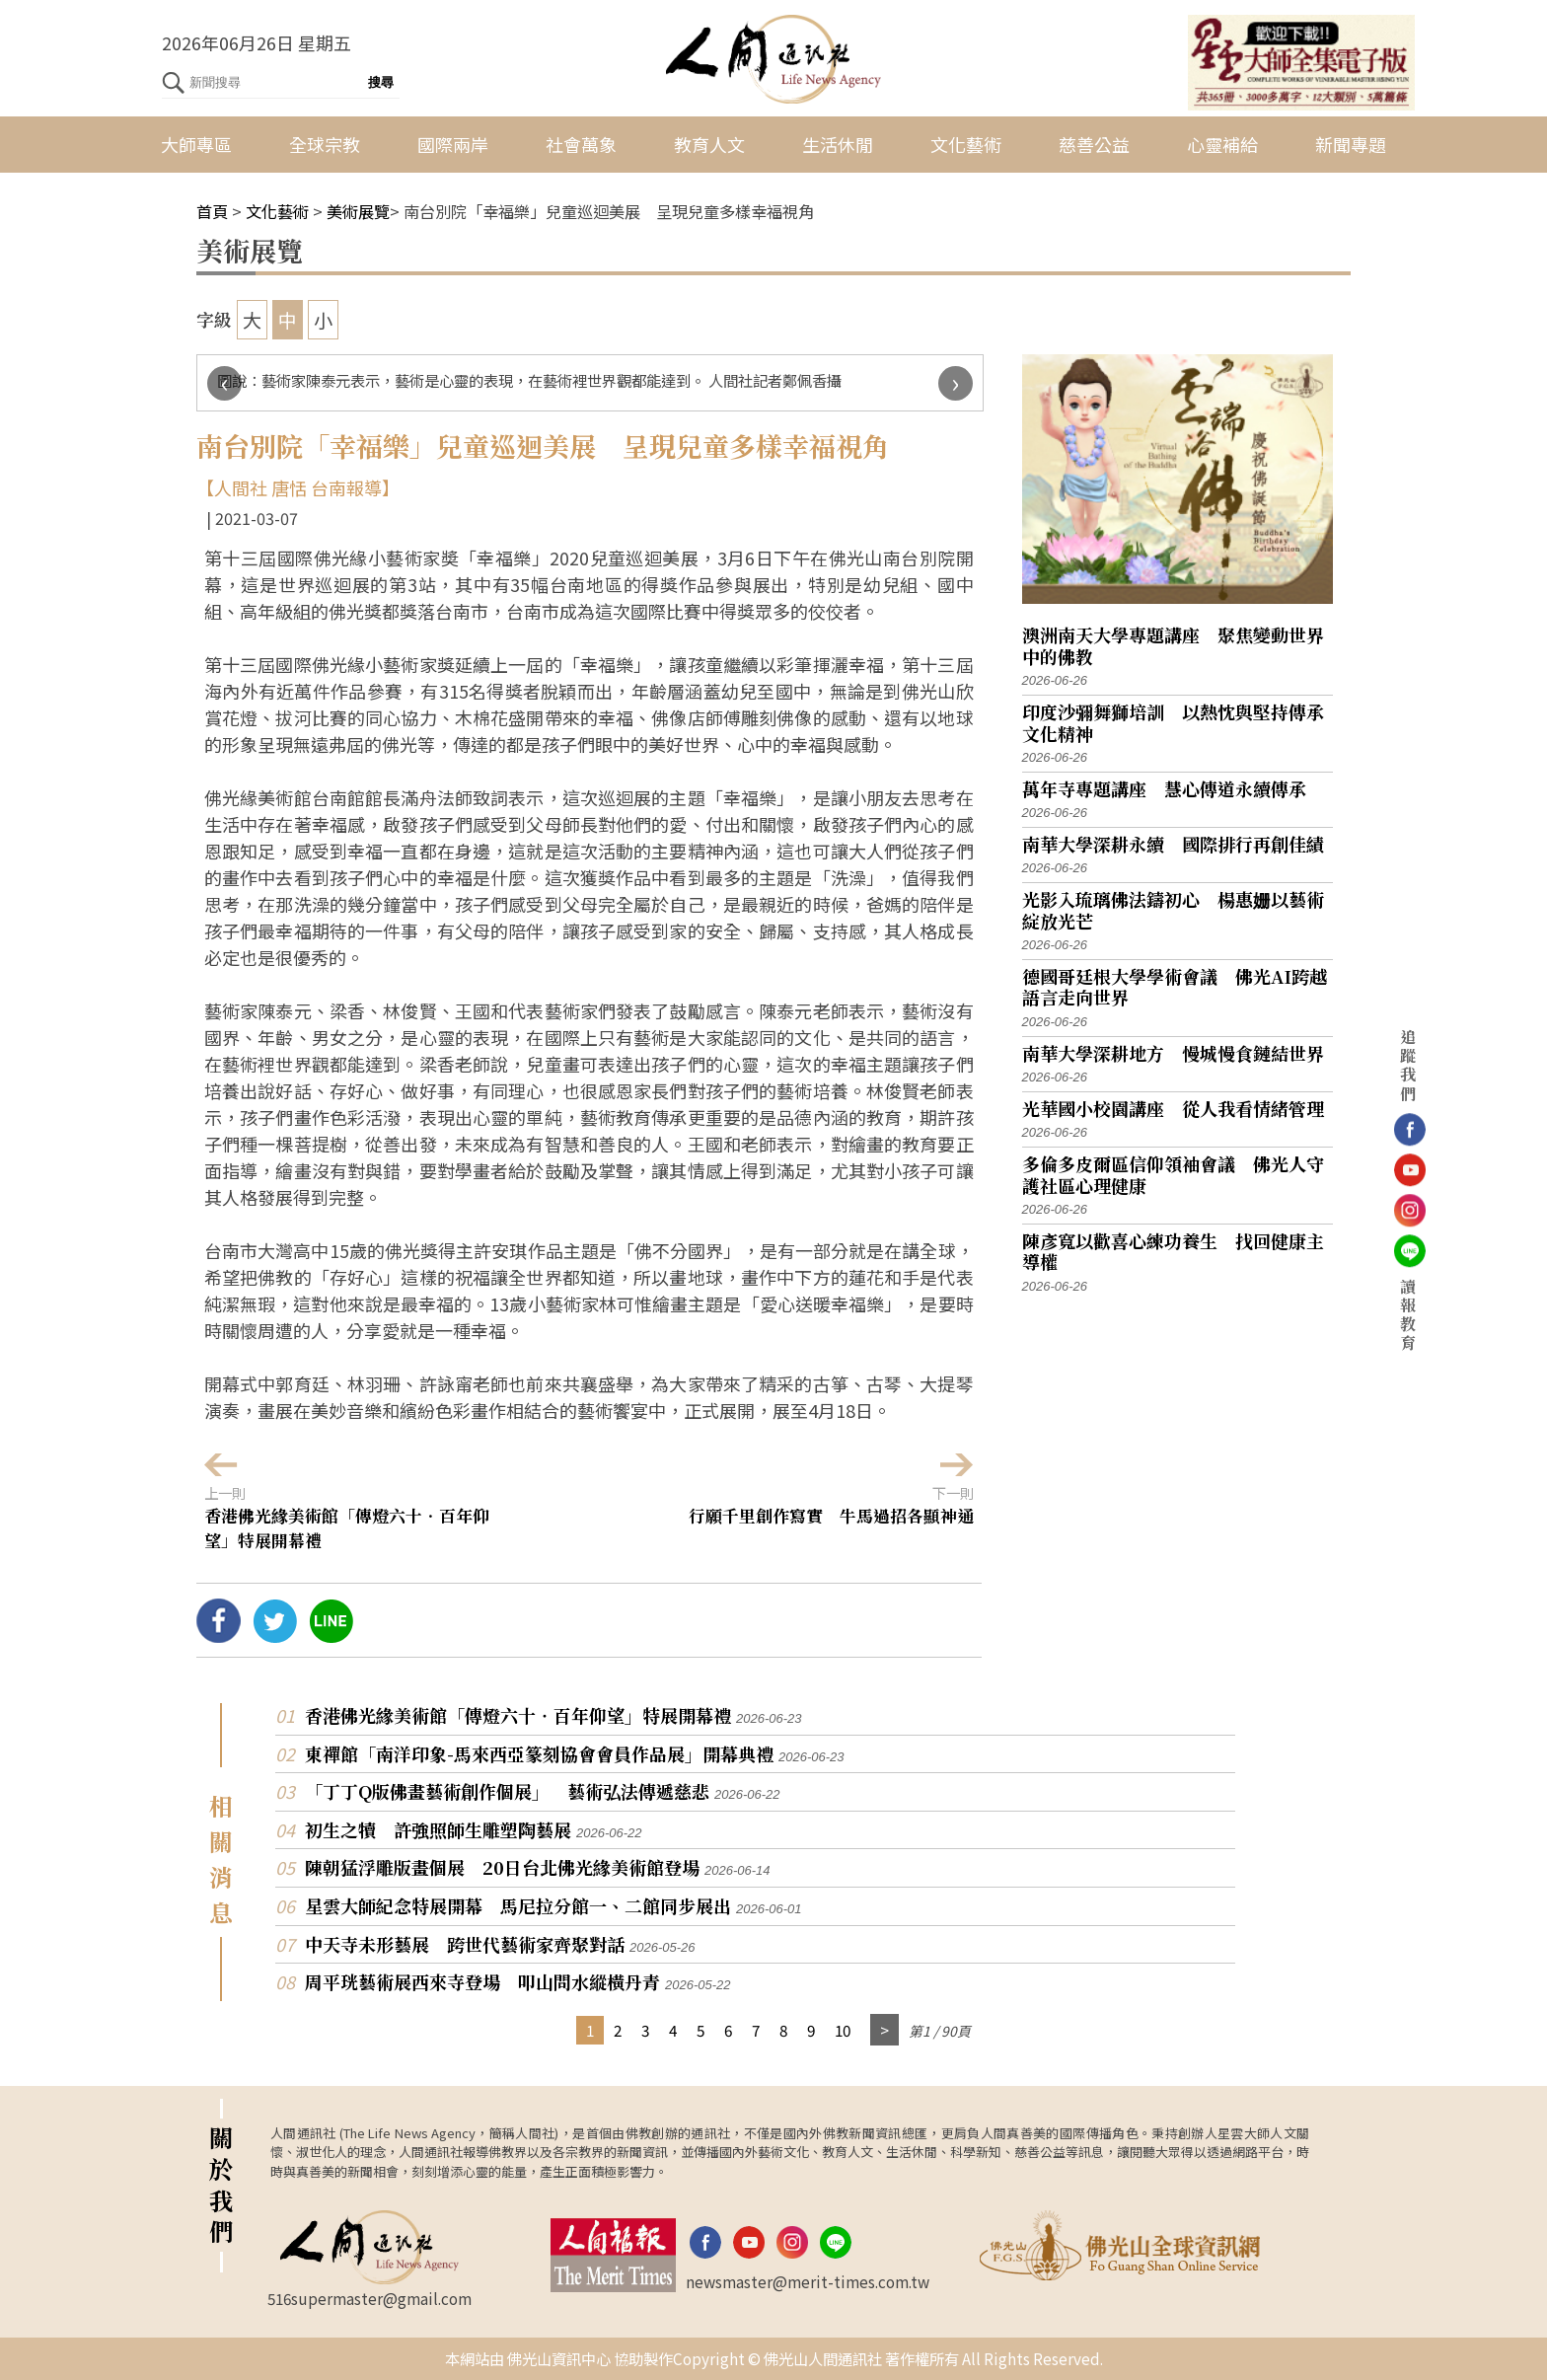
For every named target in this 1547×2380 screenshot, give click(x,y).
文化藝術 (965, 144)
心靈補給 (1222, 144)
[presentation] (224, 383)
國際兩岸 (452, 144)
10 (842, 2030)
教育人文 (709, 144)
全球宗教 (324, 144)
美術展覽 (358, 211)
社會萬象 (581, 144)
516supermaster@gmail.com (369, 2298)
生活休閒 (837, 144)
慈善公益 (1094, 144)
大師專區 (196, 144)
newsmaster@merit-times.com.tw (807, 2281)
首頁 (212, 211)
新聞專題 (1350, 144)
